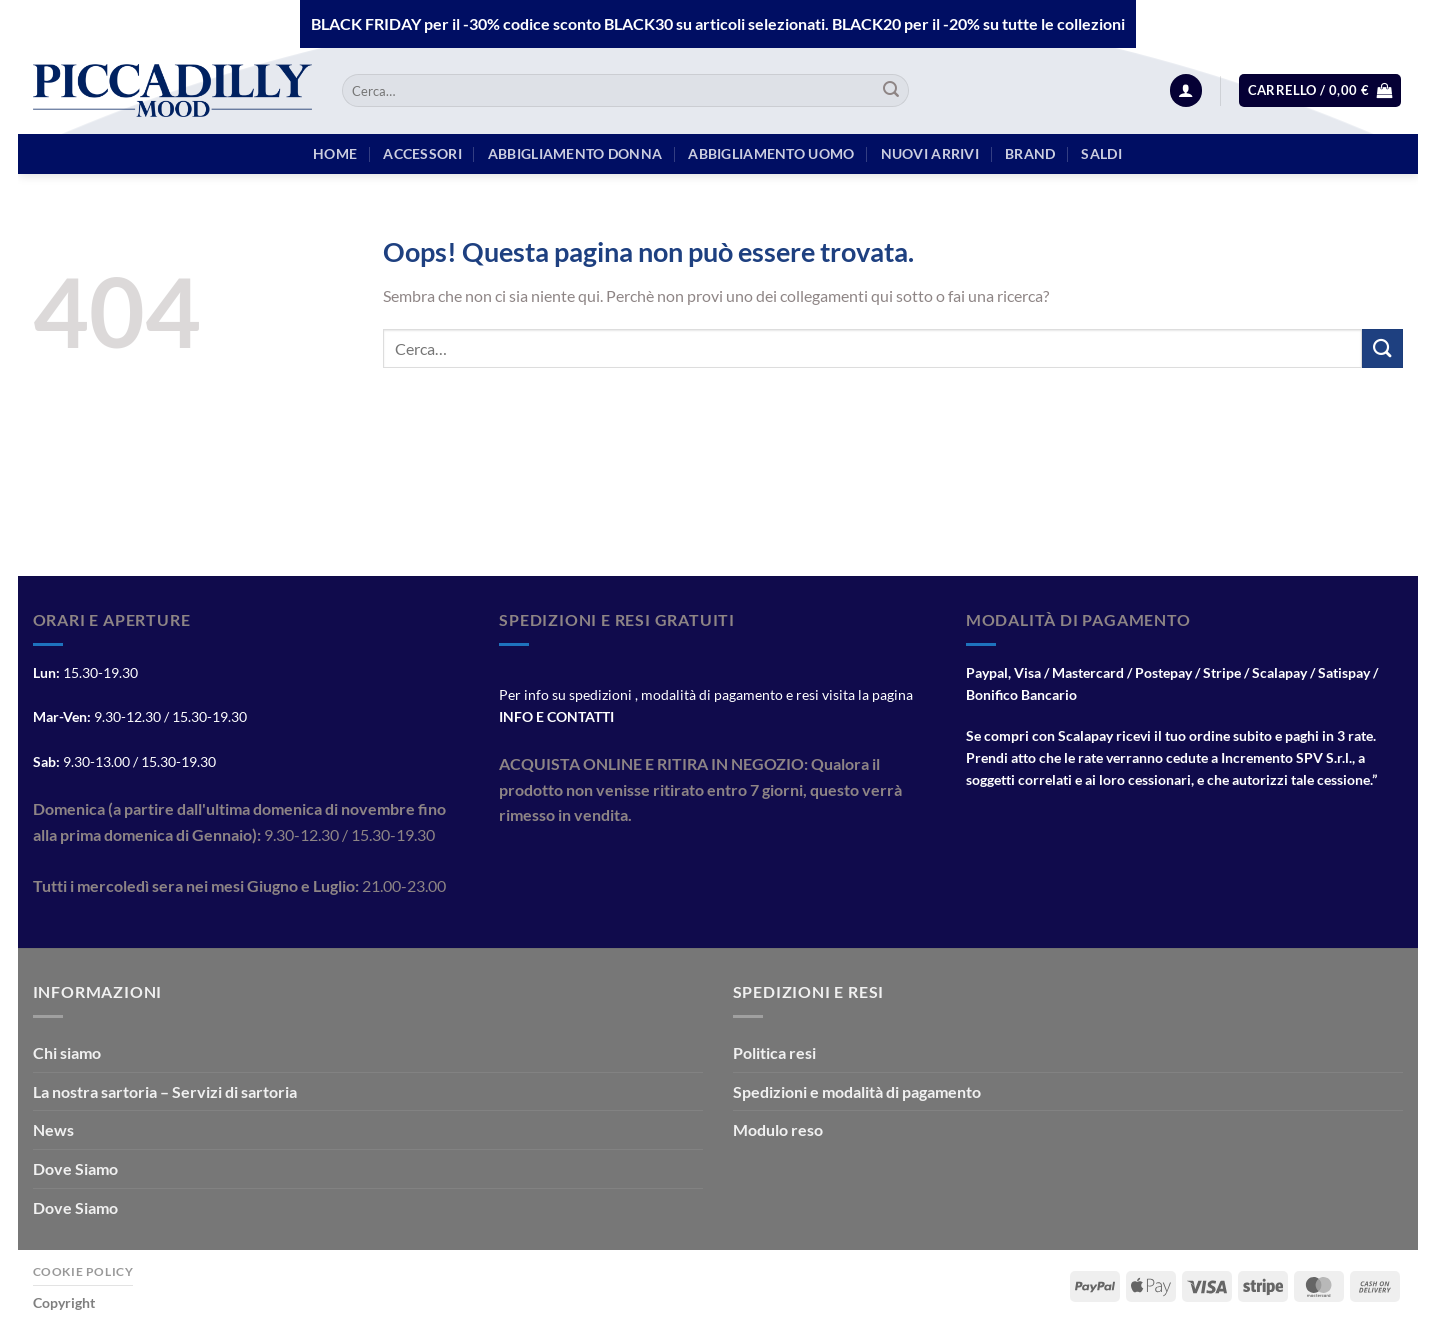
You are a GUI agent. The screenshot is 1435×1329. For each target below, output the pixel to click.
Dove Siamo (75, 1168)
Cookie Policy (83, 1271)
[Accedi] (1186, 90)
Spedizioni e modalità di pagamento (857, 1091)
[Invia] (891, 91)
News (53, 1129)
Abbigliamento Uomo (771, 153)
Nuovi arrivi (930, 153)
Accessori (422, 153)
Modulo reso (778, 1129)
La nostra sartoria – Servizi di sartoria (165, 1091)
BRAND (1030, 153)
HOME (335, 153)
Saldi (1101, 153)
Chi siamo (67, 1052)
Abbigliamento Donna (575, 153)
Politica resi (774, 1052)
